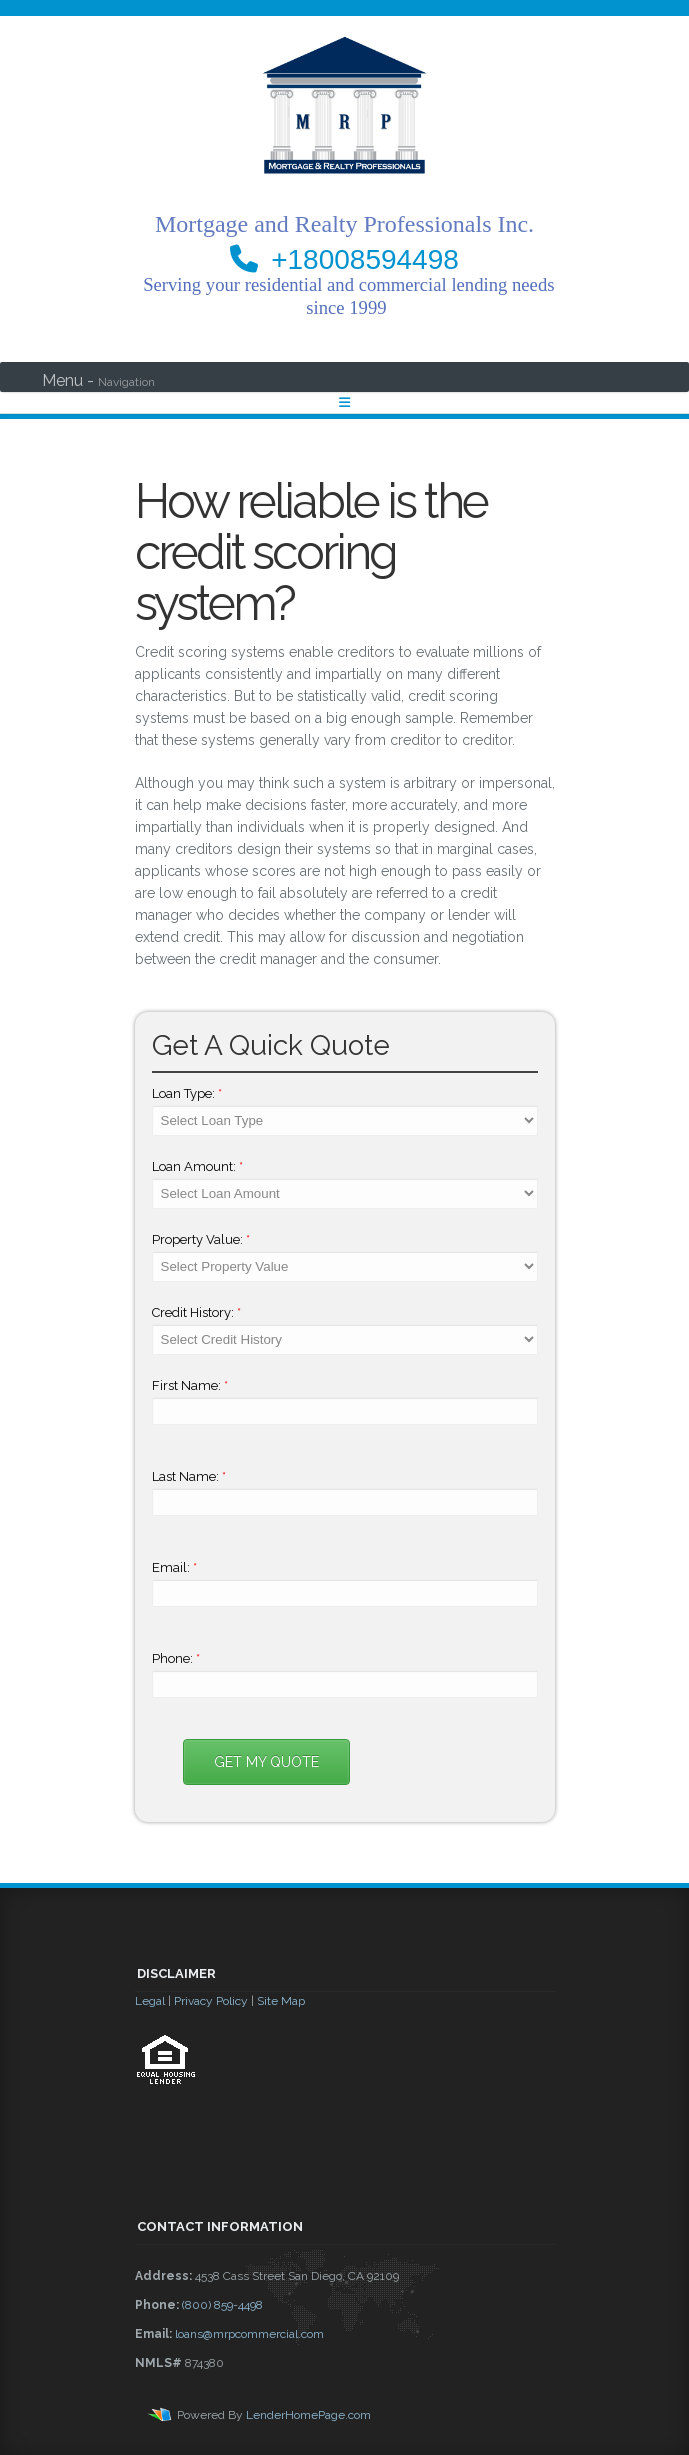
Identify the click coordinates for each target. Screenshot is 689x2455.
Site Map (281, 2001)
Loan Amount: (197, 1166)
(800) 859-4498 (222, 2305)
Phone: (176, 1658)
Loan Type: (187, 1093)
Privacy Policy (211, 2001)
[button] (345, 2139)
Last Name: (189, 1476)
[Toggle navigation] (344, 402)
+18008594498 (365, 259)
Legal (150, 2001)
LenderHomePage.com (308, 2415)
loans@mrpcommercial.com (249, 2334)
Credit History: (196, 1312)
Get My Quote (266, 1762)
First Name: (190, 1385)
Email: (174, 1567)
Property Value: (201, 1239)
